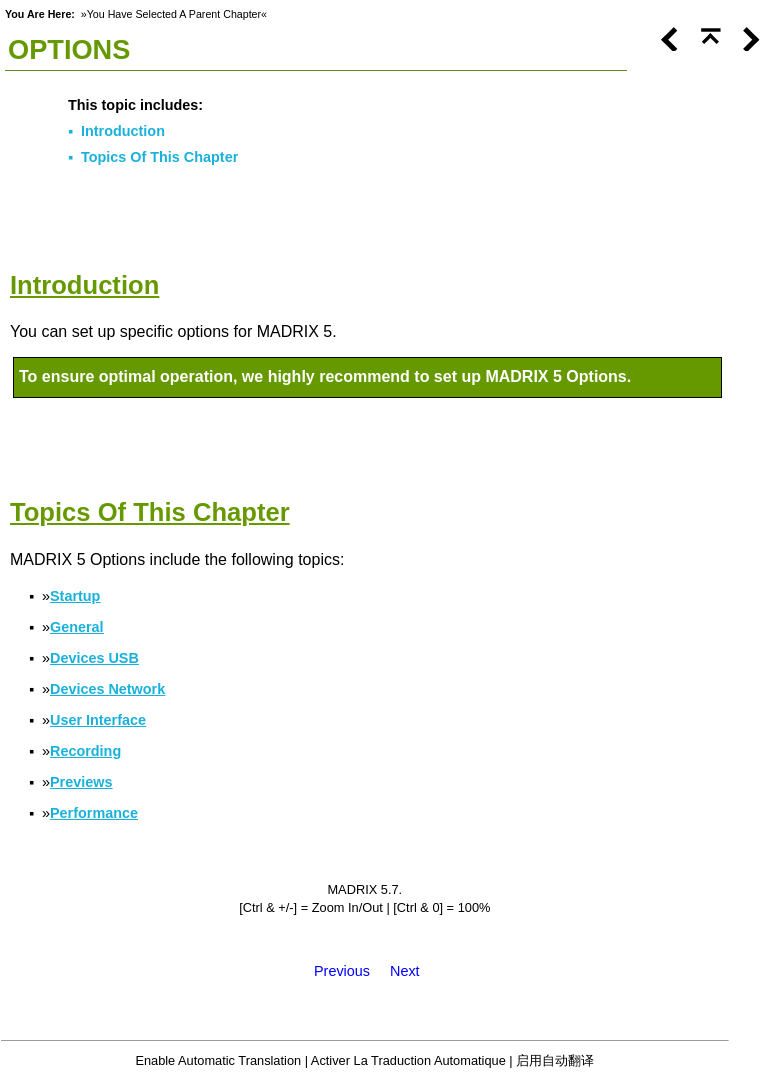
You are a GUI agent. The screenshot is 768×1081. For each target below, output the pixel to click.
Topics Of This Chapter (159, 157)
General (77, 627)
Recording (85, 751)
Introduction (123, 131)
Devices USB (94, 658)
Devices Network (107, 689)
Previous (342, 971)
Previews (81, 782)
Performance (94, 813)
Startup (75, 596)
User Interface (98, 720)
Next (405, 971)
